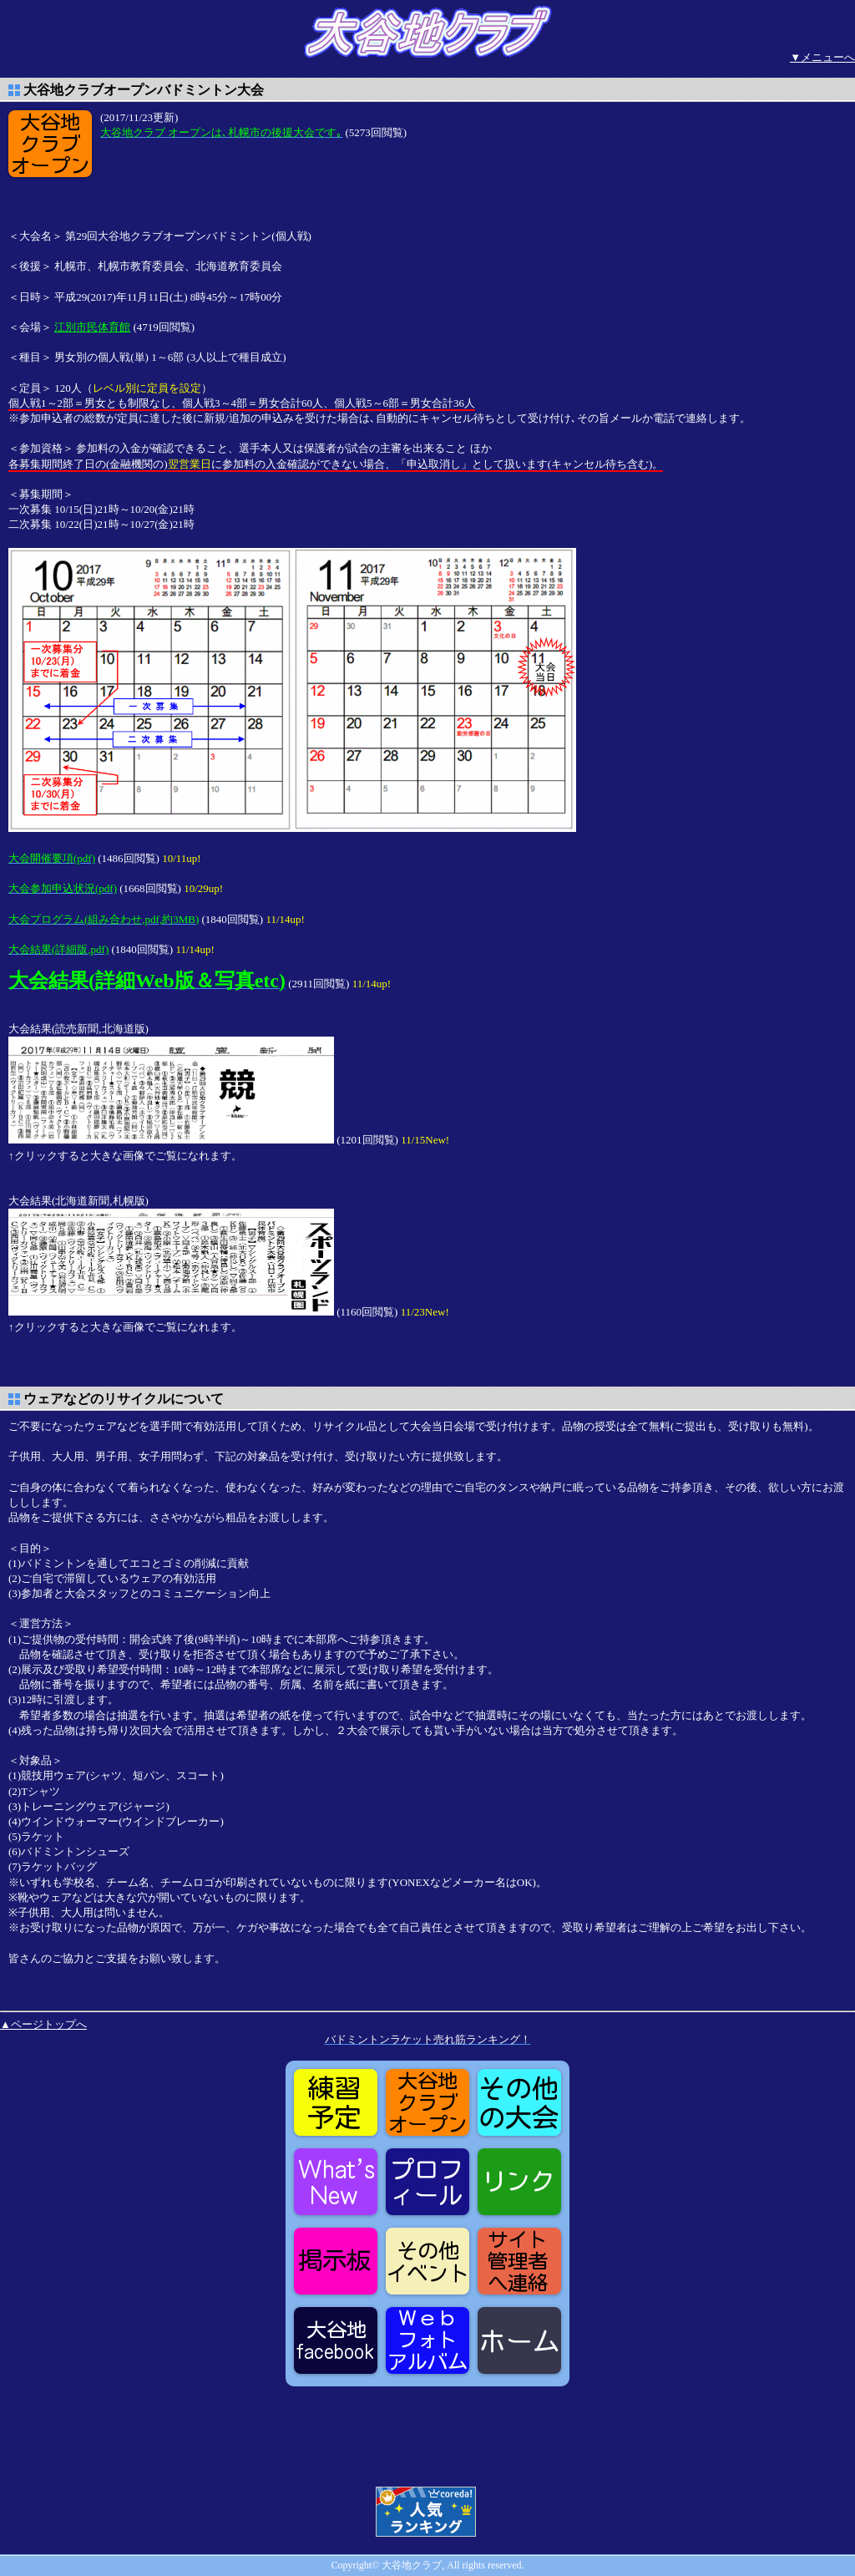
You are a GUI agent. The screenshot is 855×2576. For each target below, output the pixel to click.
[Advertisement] (233, 183)
